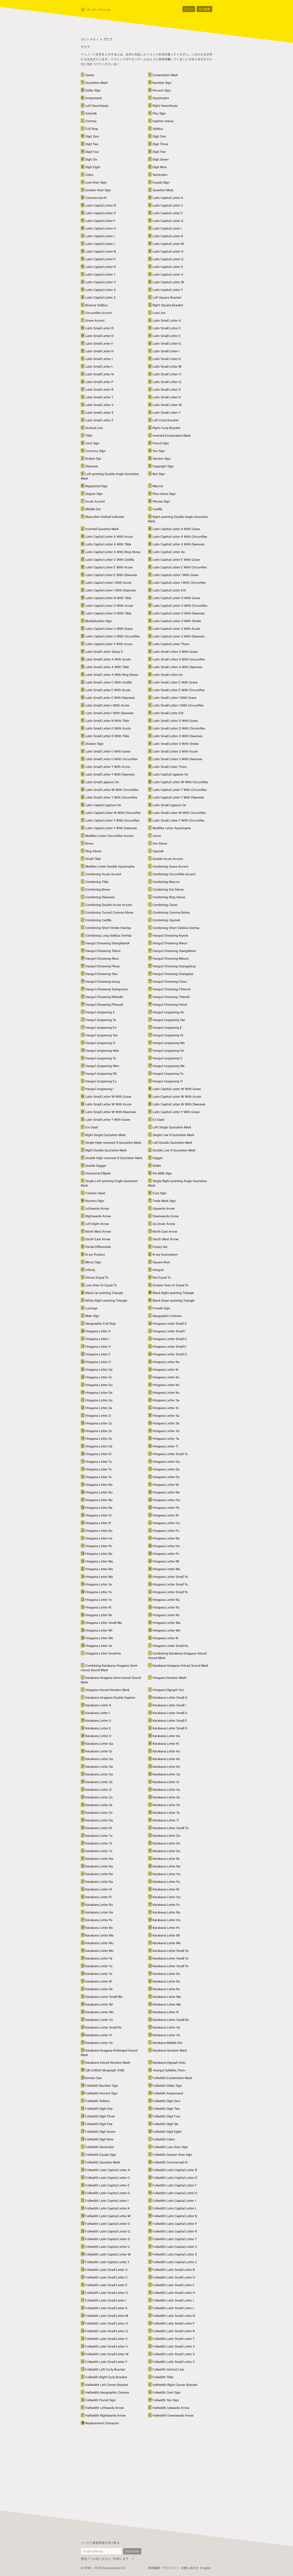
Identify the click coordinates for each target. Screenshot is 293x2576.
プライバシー (170, 2567)
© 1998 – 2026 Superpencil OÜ (101, 2567)
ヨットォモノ (90, 39)
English (205, 2567)
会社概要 (204, 9)
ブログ (188, 9)
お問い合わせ (190, 2567)
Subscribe (132, 2551)
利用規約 (154, 2567)
